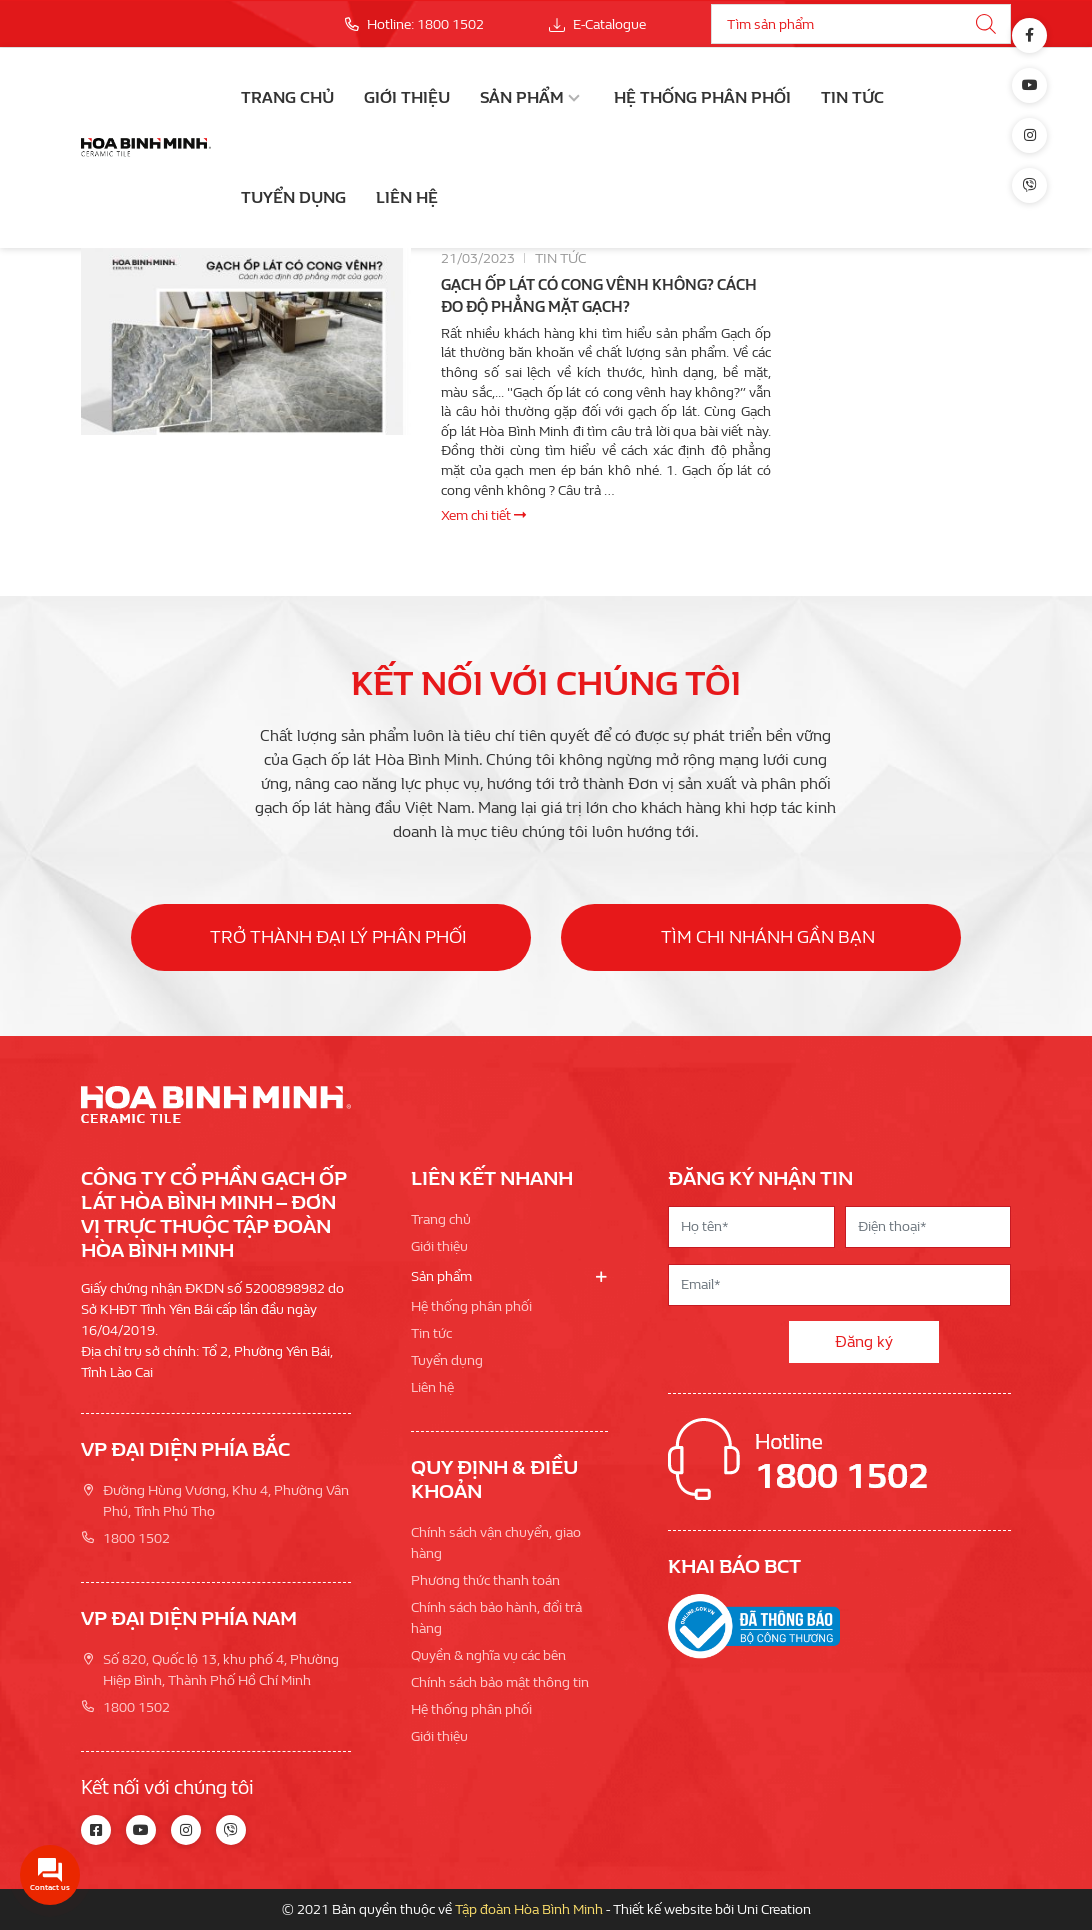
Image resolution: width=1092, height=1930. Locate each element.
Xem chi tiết (483, 515)
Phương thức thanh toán (485, 1580)
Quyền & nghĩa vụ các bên (488, 1655)
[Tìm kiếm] (986, 24)
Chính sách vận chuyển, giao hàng (496, 1543)
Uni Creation (774, 1909)
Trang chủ (287, 97)
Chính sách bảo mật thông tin (500, 1682)
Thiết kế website (662, 1909)
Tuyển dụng (293, 197)
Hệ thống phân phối (702, 97)
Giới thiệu (407, 97)
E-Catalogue (597, 24)
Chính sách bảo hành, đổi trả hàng (496, 1618)
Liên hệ (407, 197)
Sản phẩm (522, 97)
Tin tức (852, 97)
